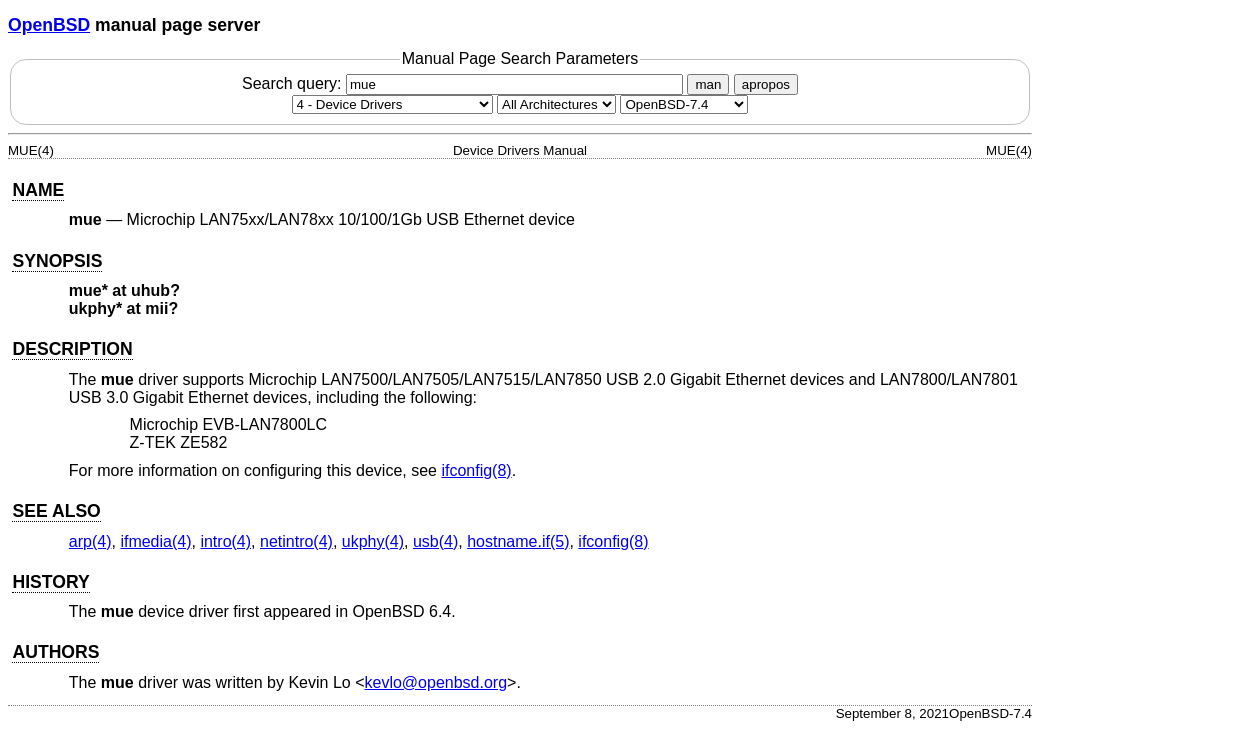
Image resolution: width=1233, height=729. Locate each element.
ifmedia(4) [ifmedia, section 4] (155, 541)
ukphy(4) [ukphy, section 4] (373, 541)
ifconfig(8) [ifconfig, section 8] (476, 470)
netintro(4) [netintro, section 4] (296, 541)
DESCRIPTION (72, 349)
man (708, 84)
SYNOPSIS (57, 261)
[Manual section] (392, 104)
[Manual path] (684, 104)
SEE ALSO (56, 511)
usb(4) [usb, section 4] (435, 541)
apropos (766, 84)
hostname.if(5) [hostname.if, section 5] (518, 541)
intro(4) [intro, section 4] (225, 541)
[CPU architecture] (556, 104)
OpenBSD (49, 25)
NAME (38, 190)
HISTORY (50, 582)
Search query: (465, 83)
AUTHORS (55, 652)
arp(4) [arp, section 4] (90, 541)
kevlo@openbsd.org (436, 682)
